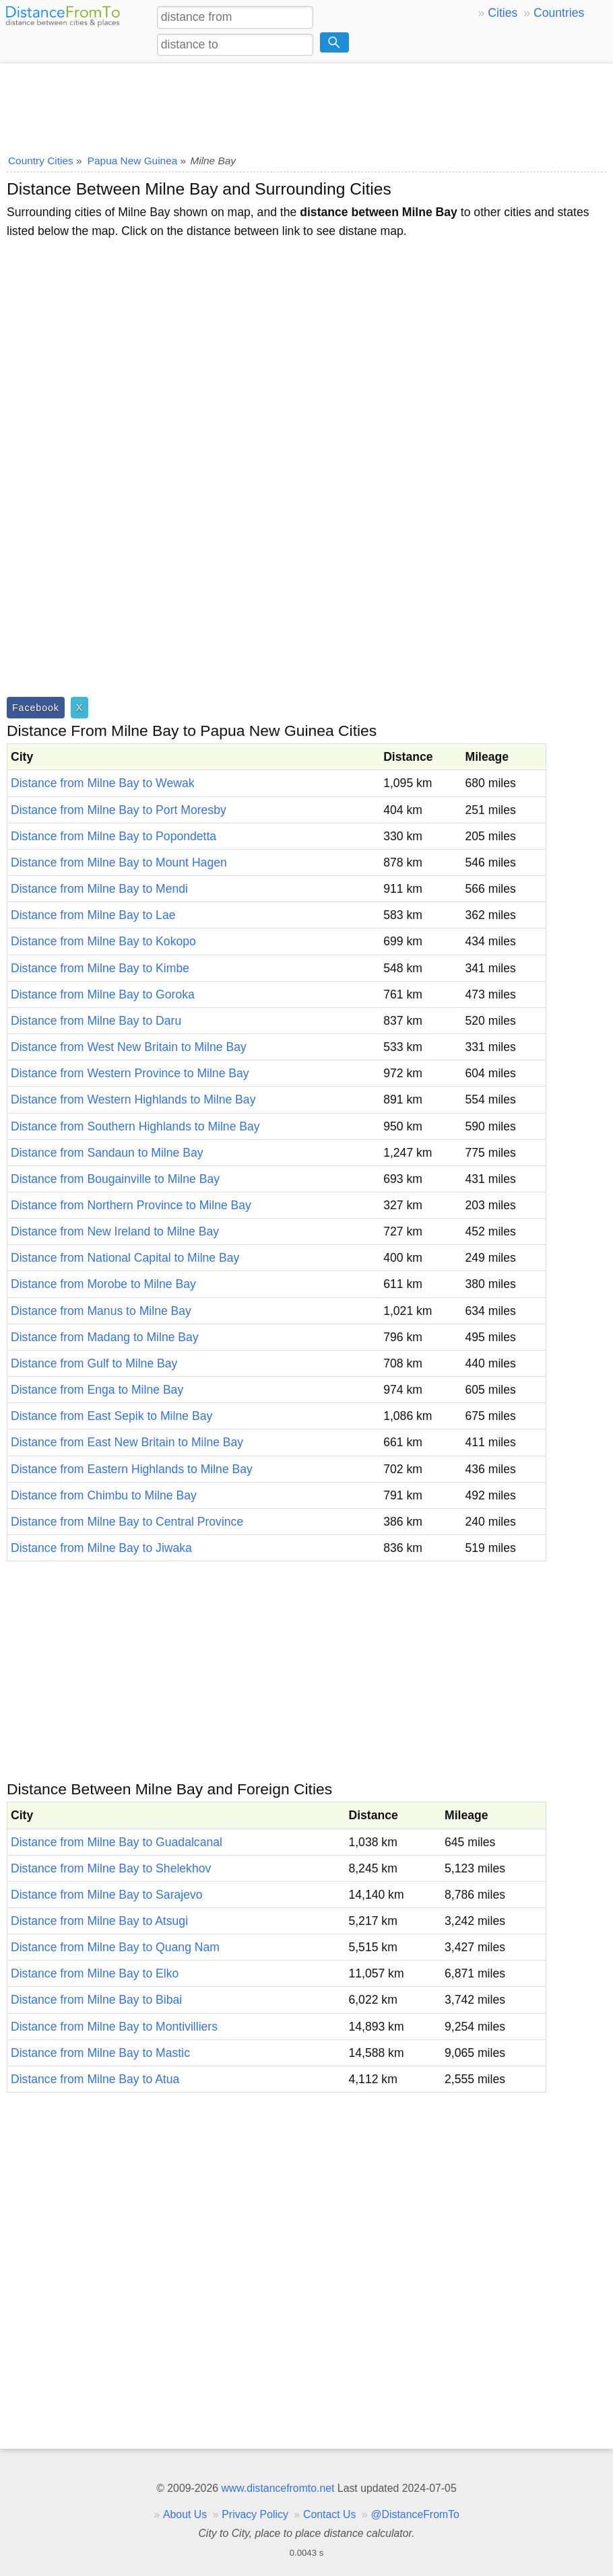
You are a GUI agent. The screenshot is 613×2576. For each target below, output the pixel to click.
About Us (185, 2514)
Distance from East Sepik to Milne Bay (111, 1416)
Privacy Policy (255, 2514)
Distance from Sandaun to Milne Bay (107, 1152)
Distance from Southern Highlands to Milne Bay (135, 1126)
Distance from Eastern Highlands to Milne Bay (132, 1469)
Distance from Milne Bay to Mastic (100, 2053)
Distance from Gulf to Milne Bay (94, 1363)
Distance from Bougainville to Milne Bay (115, 1179)
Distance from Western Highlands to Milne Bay (133, 1099)
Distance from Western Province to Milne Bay (130, 1073)
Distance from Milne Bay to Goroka (103, 994)
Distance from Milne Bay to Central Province (127, 1521)
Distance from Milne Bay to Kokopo (103, 941)
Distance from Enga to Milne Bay (97, 1389)
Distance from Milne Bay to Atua (95, 2079)
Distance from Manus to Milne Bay (101, 1311)
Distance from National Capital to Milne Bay (125, 1257)
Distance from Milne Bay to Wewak (102, 783)
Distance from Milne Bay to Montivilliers (114, 2026)
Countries (559, 13)
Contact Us (329, 2514)
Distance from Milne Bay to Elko (95, 1973)
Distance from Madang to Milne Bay (105, 1337)
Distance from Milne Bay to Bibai (96, 1999)
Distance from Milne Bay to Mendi (99, 888)
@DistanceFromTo (415, 2514)
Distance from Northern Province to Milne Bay (131, 1205)
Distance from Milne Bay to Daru (96, 1020)
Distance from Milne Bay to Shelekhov (111, 1868)
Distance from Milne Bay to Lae (93, 915)
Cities (502, 13)
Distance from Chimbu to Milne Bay (104, 1495)
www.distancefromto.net (277, 2488)
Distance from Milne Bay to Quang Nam (115, 1947)
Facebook (35, 707)
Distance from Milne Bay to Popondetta (113, 836)
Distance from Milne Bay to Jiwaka (101, 1548)
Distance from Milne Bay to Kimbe (100, 968)
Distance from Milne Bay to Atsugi (99, 1921)
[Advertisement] (306, 104)
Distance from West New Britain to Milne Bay (129, 1047)
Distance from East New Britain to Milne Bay (127, 1442)
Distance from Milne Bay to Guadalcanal (116, 1842)
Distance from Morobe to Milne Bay (103, 1284)
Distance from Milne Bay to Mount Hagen (119, 862)
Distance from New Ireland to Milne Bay (115, 1231)
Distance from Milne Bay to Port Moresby (118, 810)
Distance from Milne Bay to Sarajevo (107, 1894)
